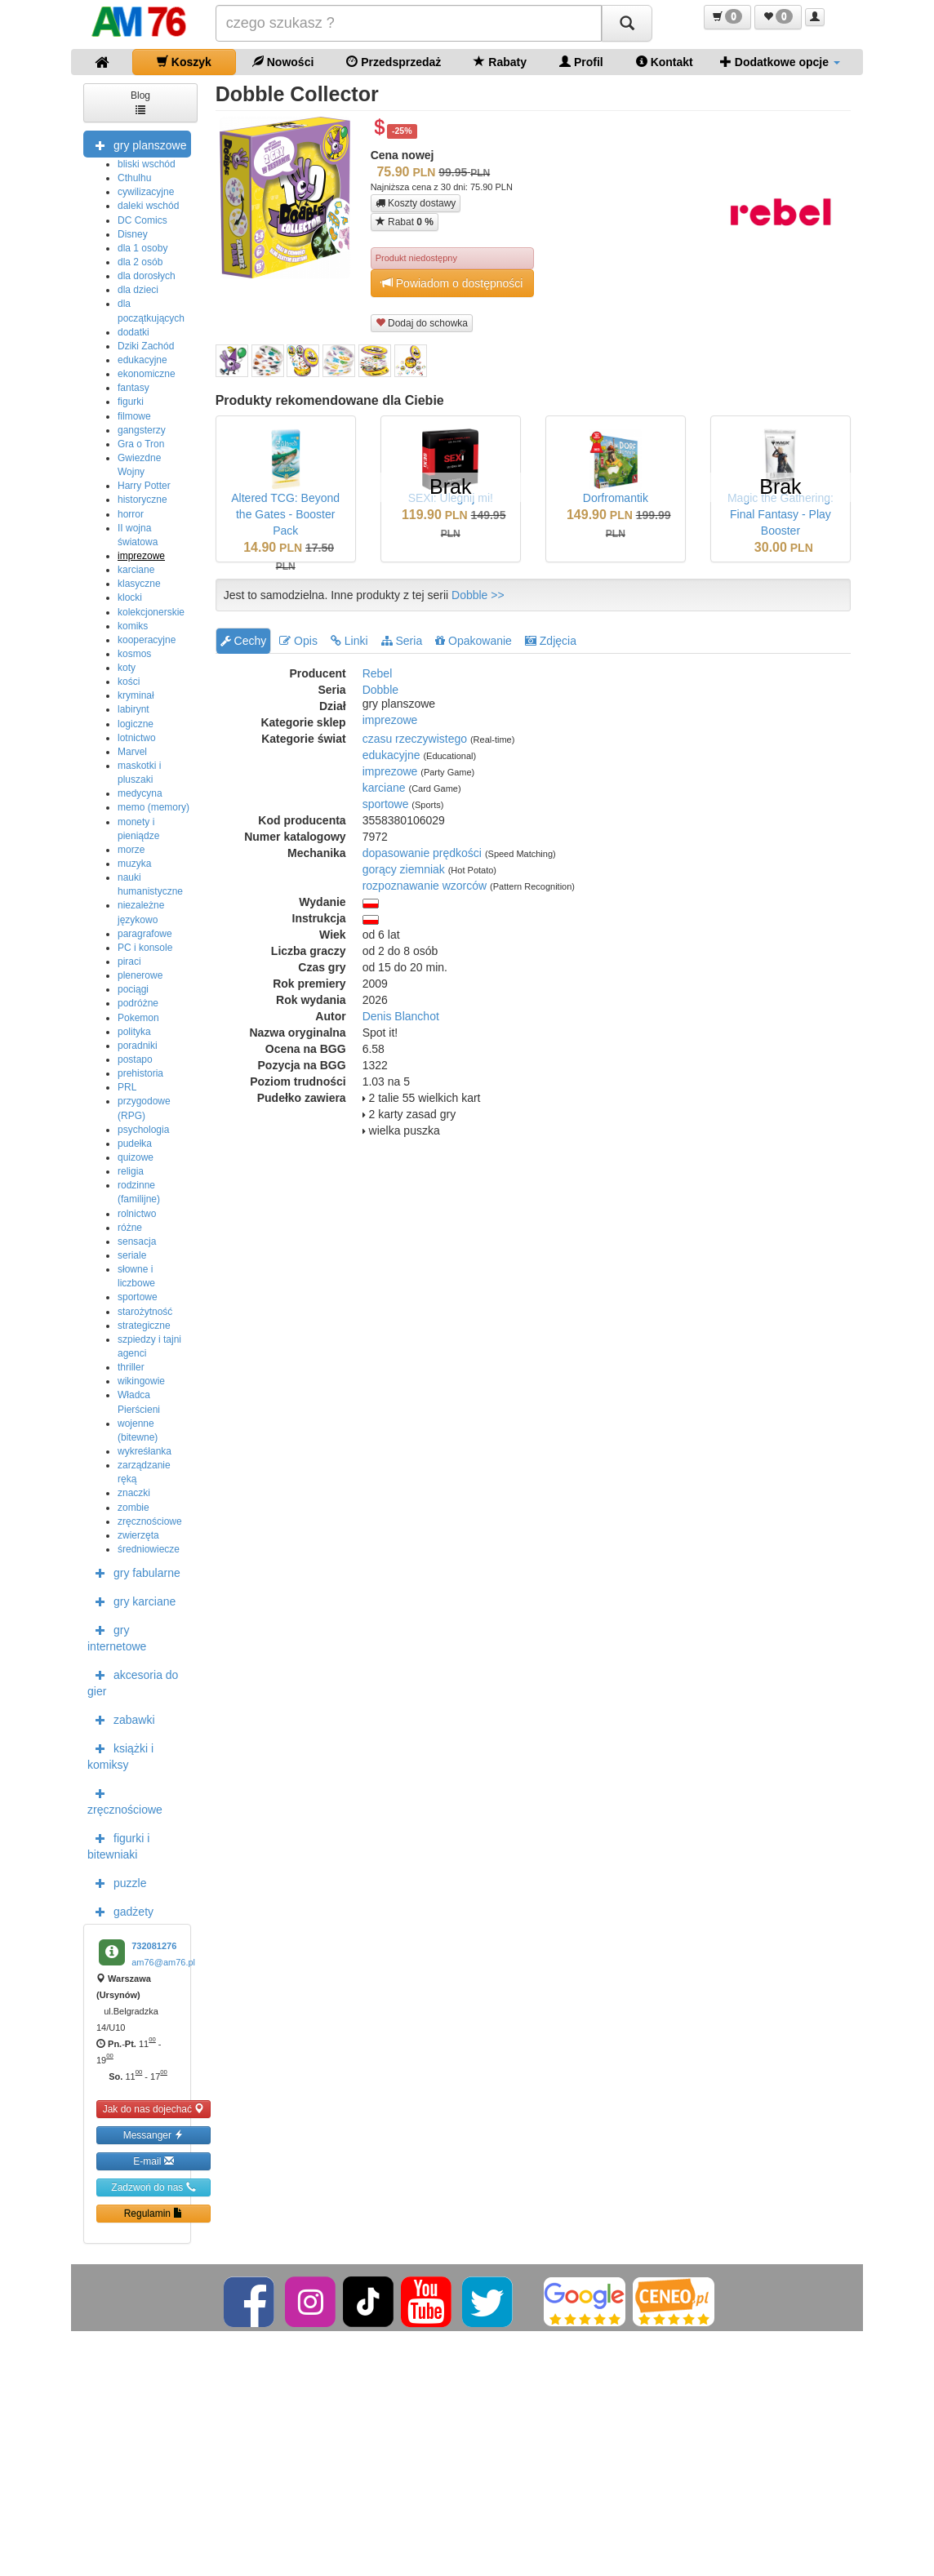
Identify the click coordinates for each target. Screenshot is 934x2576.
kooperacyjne (147, 640)
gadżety (120, 1911)
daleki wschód (148, 205)
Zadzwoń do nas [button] (153, 2187)
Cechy (243, 640)
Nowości (283, 62)
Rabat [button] (405, 221)
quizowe (135, 1157)
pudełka (135, 1143)
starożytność (145, 1311)
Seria (402, 640)
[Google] (584, 2301)
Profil (581, 62)
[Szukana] (409, 23)
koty (127, 667)
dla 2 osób (140, 262)
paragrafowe (145, 933)
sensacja (137, 1241)
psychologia (143, 1129)
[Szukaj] (627, 23)
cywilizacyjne (146, 192)
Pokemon (138, 1018)
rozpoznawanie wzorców (424, 885)
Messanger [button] (154, 2135)
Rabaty (500, 62)
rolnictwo (137, 1213)
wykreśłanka (144, 1451)
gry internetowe (116, 1636)
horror (131, 514)
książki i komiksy (120, 1755)
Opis (298, 640)
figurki (131, 401)
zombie (133, 1507)
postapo (135, 1059)
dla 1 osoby (142, 248)
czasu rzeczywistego (414, 738)
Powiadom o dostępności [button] (452, 283)
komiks (133, 626)
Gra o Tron (141, 444)
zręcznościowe (150, 1521)
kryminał (136, 695)
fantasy (133, 387)
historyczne (142, 499)
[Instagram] (311, 2301)
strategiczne (144, 1325)
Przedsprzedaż (393, 62)
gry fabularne (133, 1572)
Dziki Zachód (146, 346)
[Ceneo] (673, 2301)
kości (129, 681)
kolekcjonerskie (151, 612)
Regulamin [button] (154, 2213)
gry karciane (131, 1601)
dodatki (133, 332)
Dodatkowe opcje (780, 62)
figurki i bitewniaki (118, 1844)
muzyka (134, 863)
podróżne (138, 1003)
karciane (136, 569)
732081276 (153, 1946)
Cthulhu (134, 178)
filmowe (134, 416)
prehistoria (140, 1073)
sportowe (138, 1297)
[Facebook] (250, 2301)
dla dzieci (138, 289)
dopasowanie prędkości (422, 852)
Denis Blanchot (400, 1016)
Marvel (132, 751)
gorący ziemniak (403, 869)
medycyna (140, 793)
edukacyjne (142, 360)
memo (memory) (153, 807)
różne (130, 1227)
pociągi (133, 989)
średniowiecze (149, 1549)
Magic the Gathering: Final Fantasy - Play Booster (780, 514)
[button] (727, 17)
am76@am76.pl (163, 1962)
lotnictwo (137, 738)
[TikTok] (368, 2301)
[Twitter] (488, 2301)
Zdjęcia (550, 640)
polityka (134, 1031)
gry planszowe (137, 144)
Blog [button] (140, 101)
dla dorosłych (147, 276)
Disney (133, 234)
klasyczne (139, 583)
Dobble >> (478, 595)
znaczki (134, 1493)
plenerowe (140, 975)
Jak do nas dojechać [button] (154, 2109)
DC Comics (142, 220)
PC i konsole (145, 947)
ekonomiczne (147, 374)
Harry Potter (144, 485)
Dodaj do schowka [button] (422, 323)
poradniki (138, 1045)
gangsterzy (142, 430)
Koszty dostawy (416, 203)
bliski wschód (147, 164)
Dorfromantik (615, 497)
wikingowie (141, 1381)
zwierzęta (138, 1535)
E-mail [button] (153, 2161)
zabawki (121, 1719)
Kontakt (664, 62)
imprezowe (141, 556)
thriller (131, 1367)
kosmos (134, 654)
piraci (129, 961)
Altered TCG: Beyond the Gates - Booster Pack (285, 514)
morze (131, 849)
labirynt (133, 709)
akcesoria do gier (132, 1681)
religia (131, 1171)
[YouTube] (427, 2301)
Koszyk (184, 62)
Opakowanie (473, 640)
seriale (132, 1255)
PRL (127, 1087)
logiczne (135, 724)
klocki (130, 597)
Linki (349, 640)
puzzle (116, 1882)
